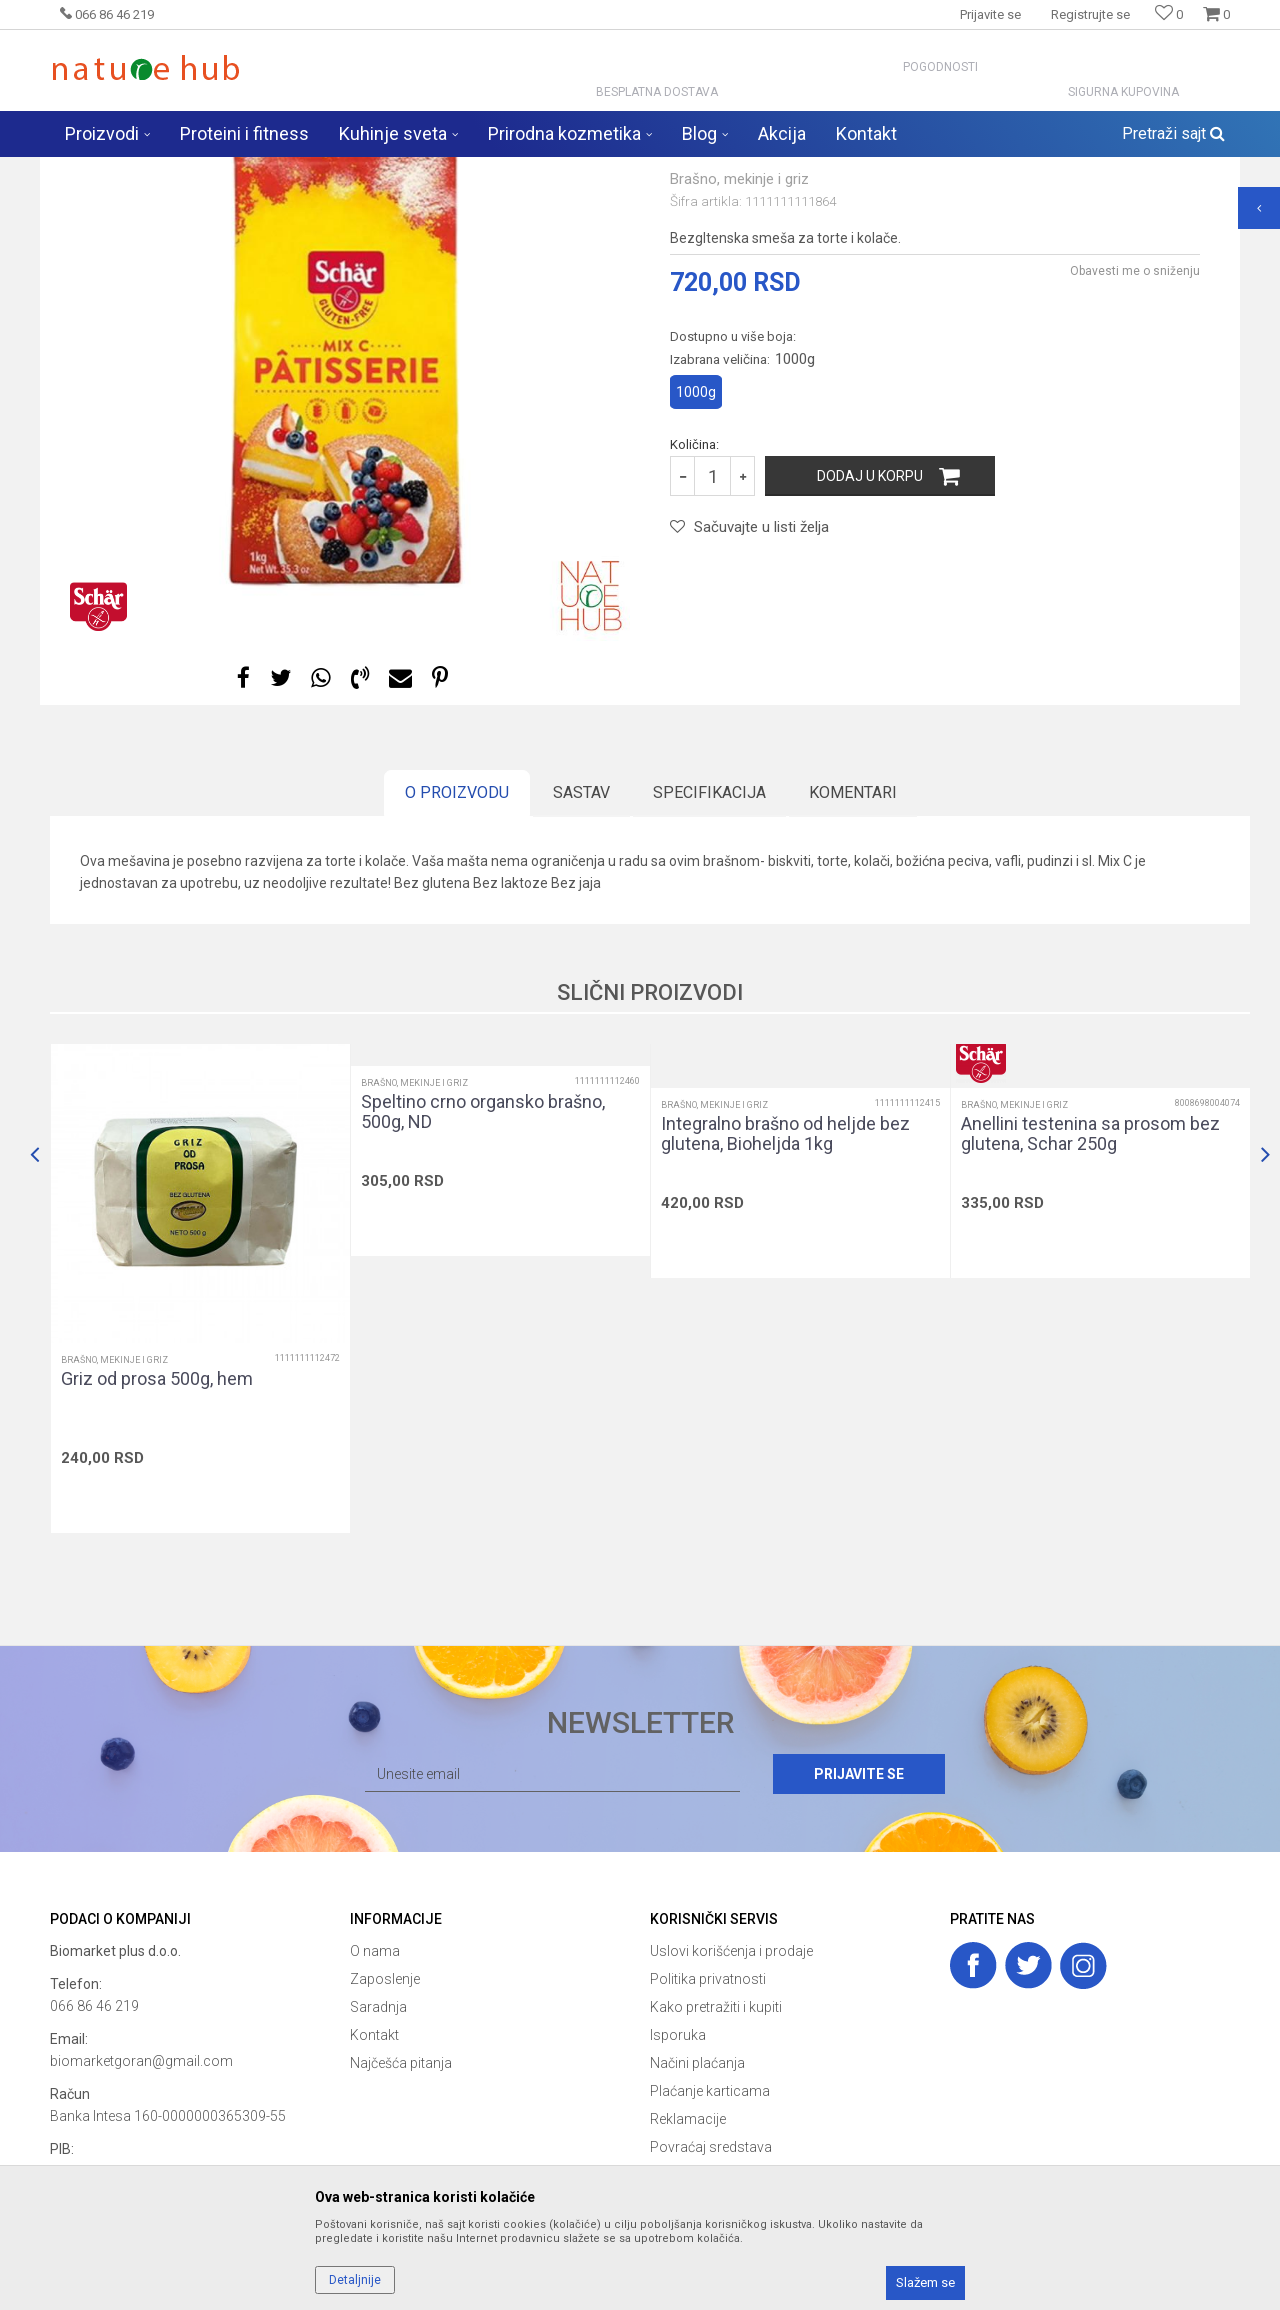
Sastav (581, 949)
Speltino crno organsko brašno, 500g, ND (483, 1269)
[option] (345, 513)
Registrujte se (1090, 14)
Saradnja (378, 2164)
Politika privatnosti (708, 2136)
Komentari (853, 949)
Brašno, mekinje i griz (453, 170)
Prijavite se (859, 1931)
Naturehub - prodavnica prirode (134, 170)
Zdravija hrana (339, 170)
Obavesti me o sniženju (1135, 428)
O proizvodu (457, 949)
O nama (375, 2108)
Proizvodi (258, 170)
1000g (696, 549)
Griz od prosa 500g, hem (157, 1536)
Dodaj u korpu (870, 633)
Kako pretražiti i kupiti (716, 2164)
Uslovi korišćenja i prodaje (731, 2108)
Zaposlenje (385, 2136)
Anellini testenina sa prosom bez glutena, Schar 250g (1090, 1291)
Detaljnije (355, 2280)
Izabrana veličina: (742, 516)
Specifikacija (709, 949)
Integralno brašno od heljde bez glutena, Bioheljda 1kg (785, 1291)
